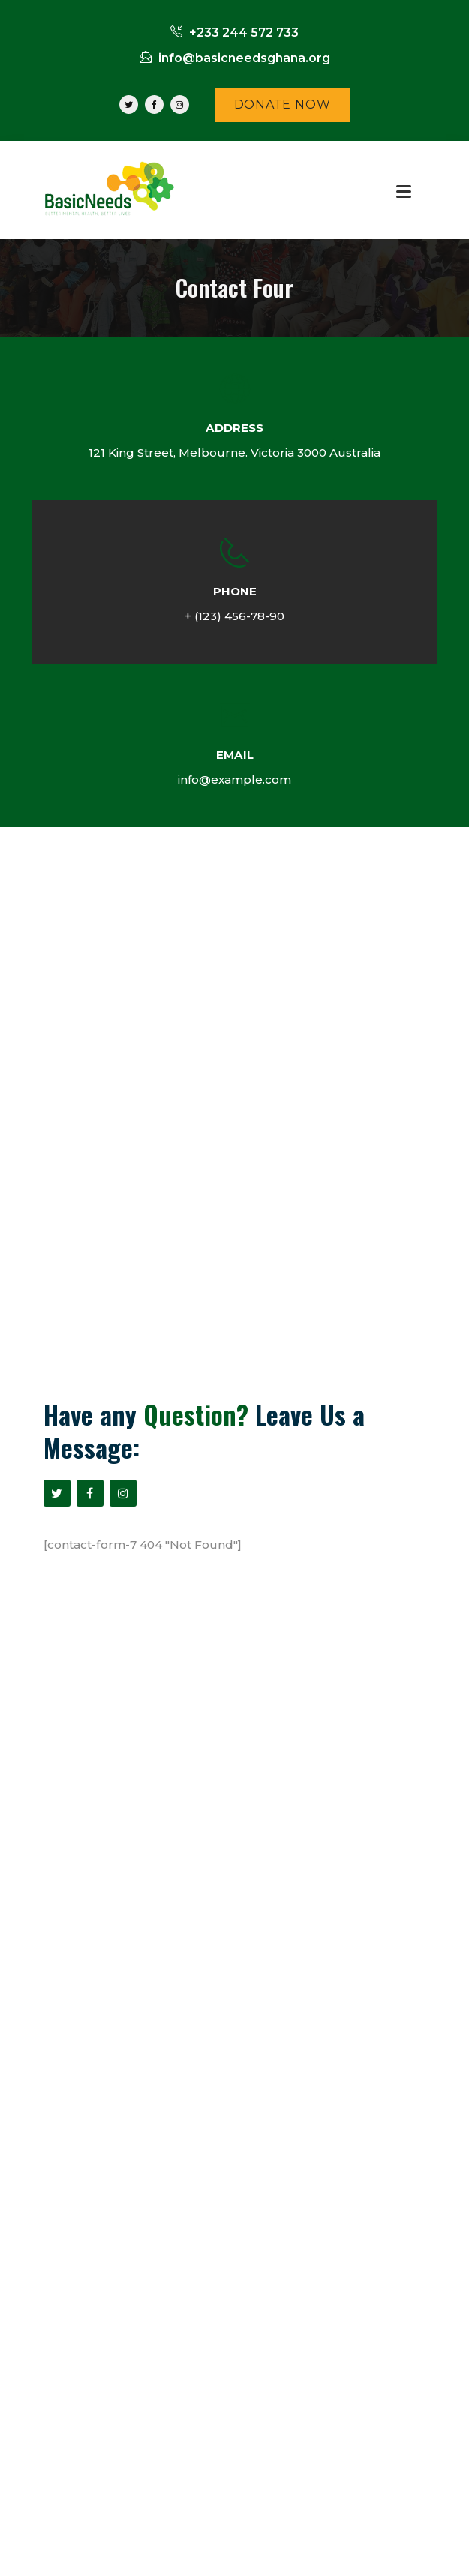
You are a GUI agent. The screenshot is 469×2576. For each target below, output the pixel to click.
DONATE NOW (282, 104)
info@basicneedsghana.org (235, 58)
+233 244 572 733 (234, 32)
